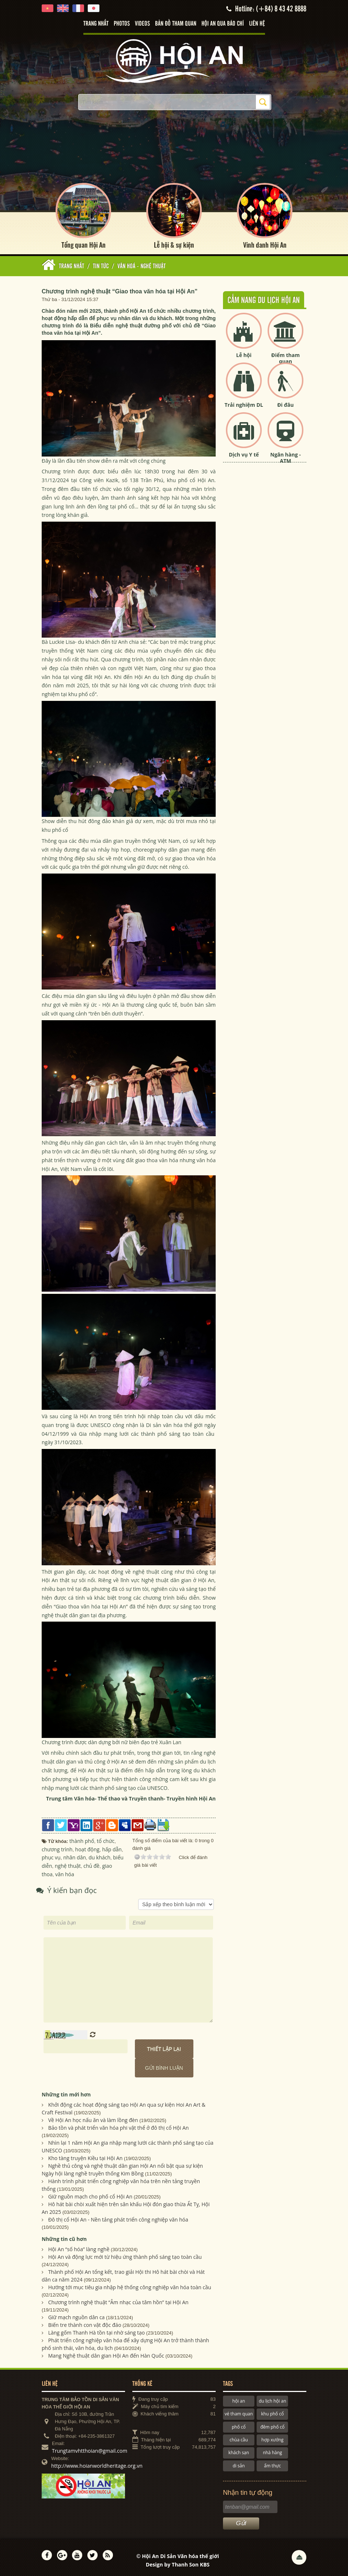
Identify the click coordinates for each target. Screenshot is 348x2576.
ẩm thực (272, 2465)
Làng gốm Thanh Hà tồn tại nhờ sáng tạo (96, 2331)
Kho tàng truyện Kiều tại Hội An (85, 2157)
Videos (142, 24)
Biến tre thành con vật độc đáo (84, 2324)
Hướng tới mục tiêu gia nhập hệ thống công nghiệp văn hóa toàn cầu (129, 2286)
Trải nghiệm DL (243, 404)
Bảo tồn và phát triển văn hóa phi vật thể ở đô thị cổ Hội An (118, 2127)
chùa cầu (239, 2439)
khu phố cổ (272, 2413)
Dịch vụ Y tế (244, 454)
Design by (178, 2564)
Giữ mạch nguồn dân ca (76, 2316)
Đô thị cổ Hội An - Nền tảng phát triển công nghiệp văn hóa (118, 2219)
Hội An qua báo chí (222, 24)
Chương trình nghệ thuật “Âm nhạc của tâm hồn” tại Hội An (118, 2301)
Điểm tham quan (285, 357)
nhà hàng (272, 2452)
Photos (122, 24)
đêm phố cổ (272, 2426)
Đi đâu (285, 404)
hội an (238, 2400)
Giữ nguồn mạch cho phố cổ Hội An (90, 2196)
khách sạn (238, 2452)
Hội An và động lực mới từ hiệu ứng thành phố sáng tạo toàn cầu (125, 2256)
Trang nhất (96, 24)
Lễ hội (243, 354)
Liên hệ (257, 24)
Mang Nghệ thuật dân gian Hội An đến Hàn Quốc (106, 2354)
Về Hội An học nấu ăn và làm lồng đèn (93, 2119)
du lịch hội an (272, 2400)
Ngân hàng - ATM (285, 457)
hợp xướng (272, 2439)
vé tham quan (238, 2413)
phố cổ (239, 2426)
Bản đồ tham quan (175, 24)
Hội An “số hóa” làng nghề (79, 2248)
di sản (238, 2465)
